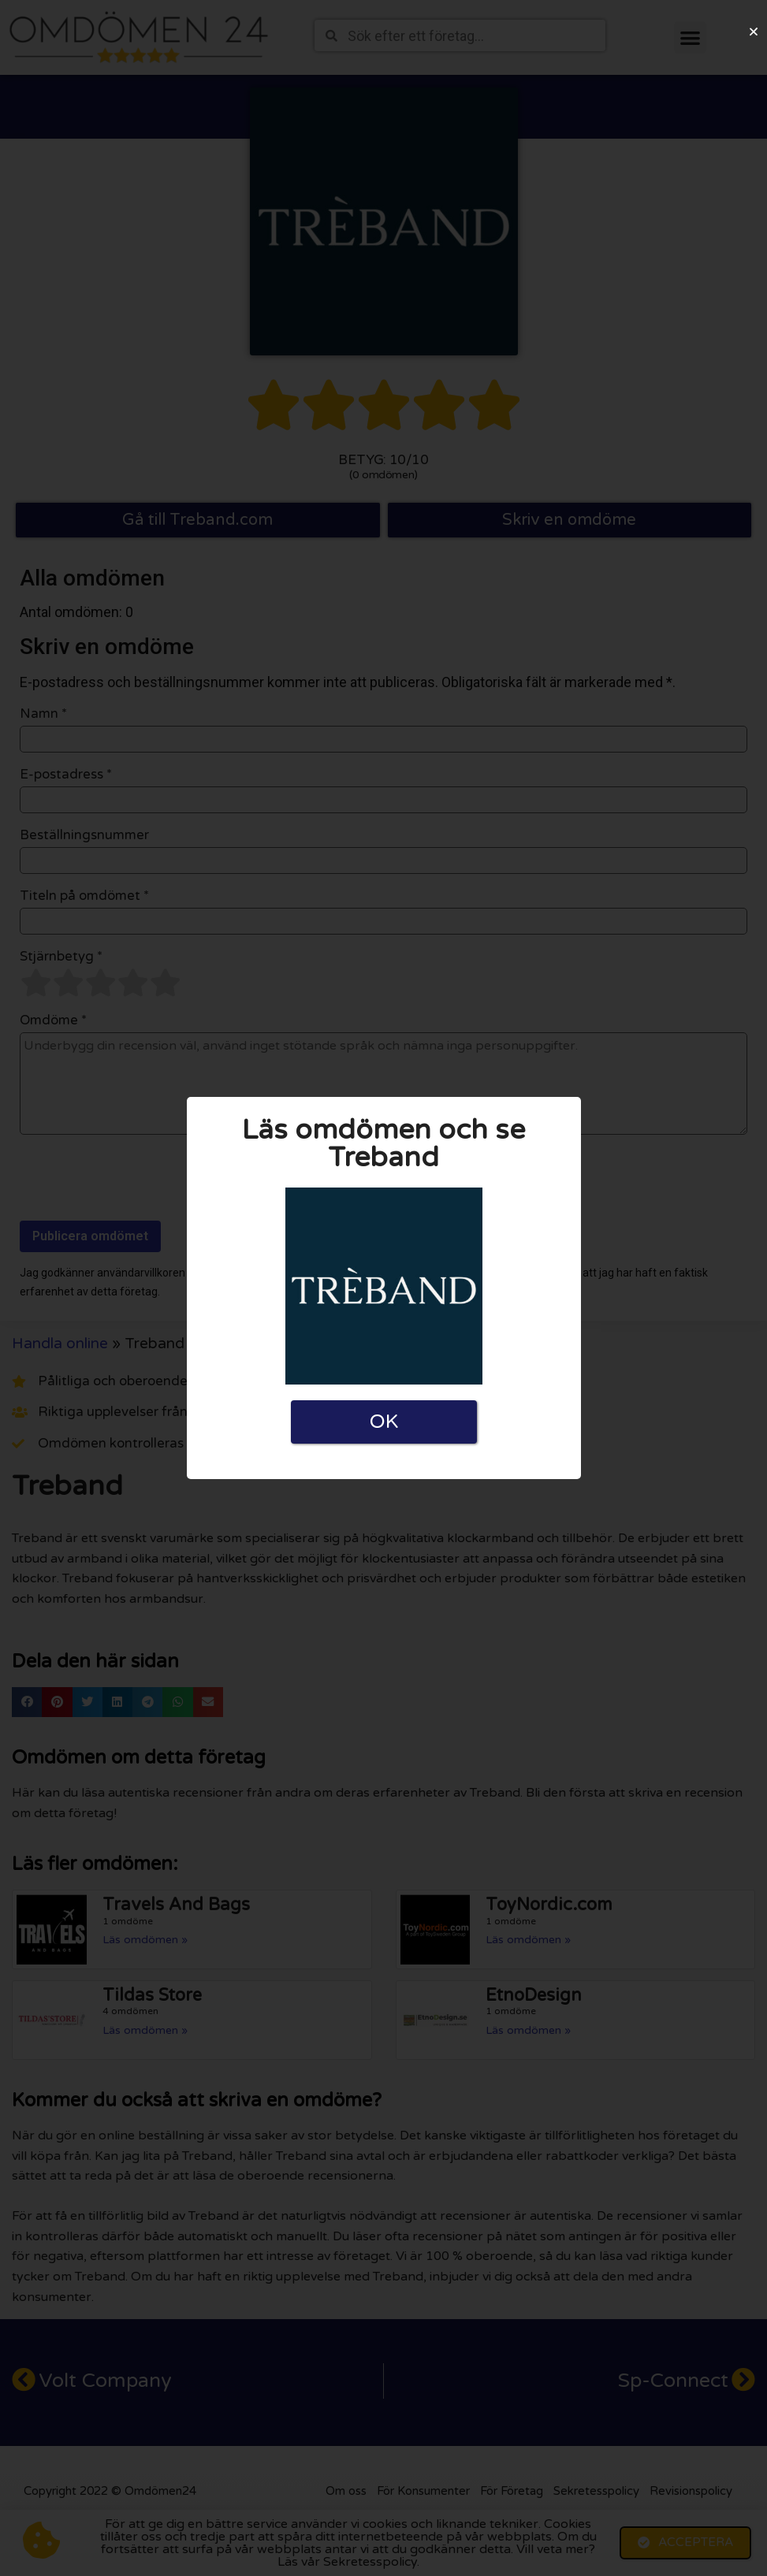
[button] (753, 31)
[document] (383, 1288)
